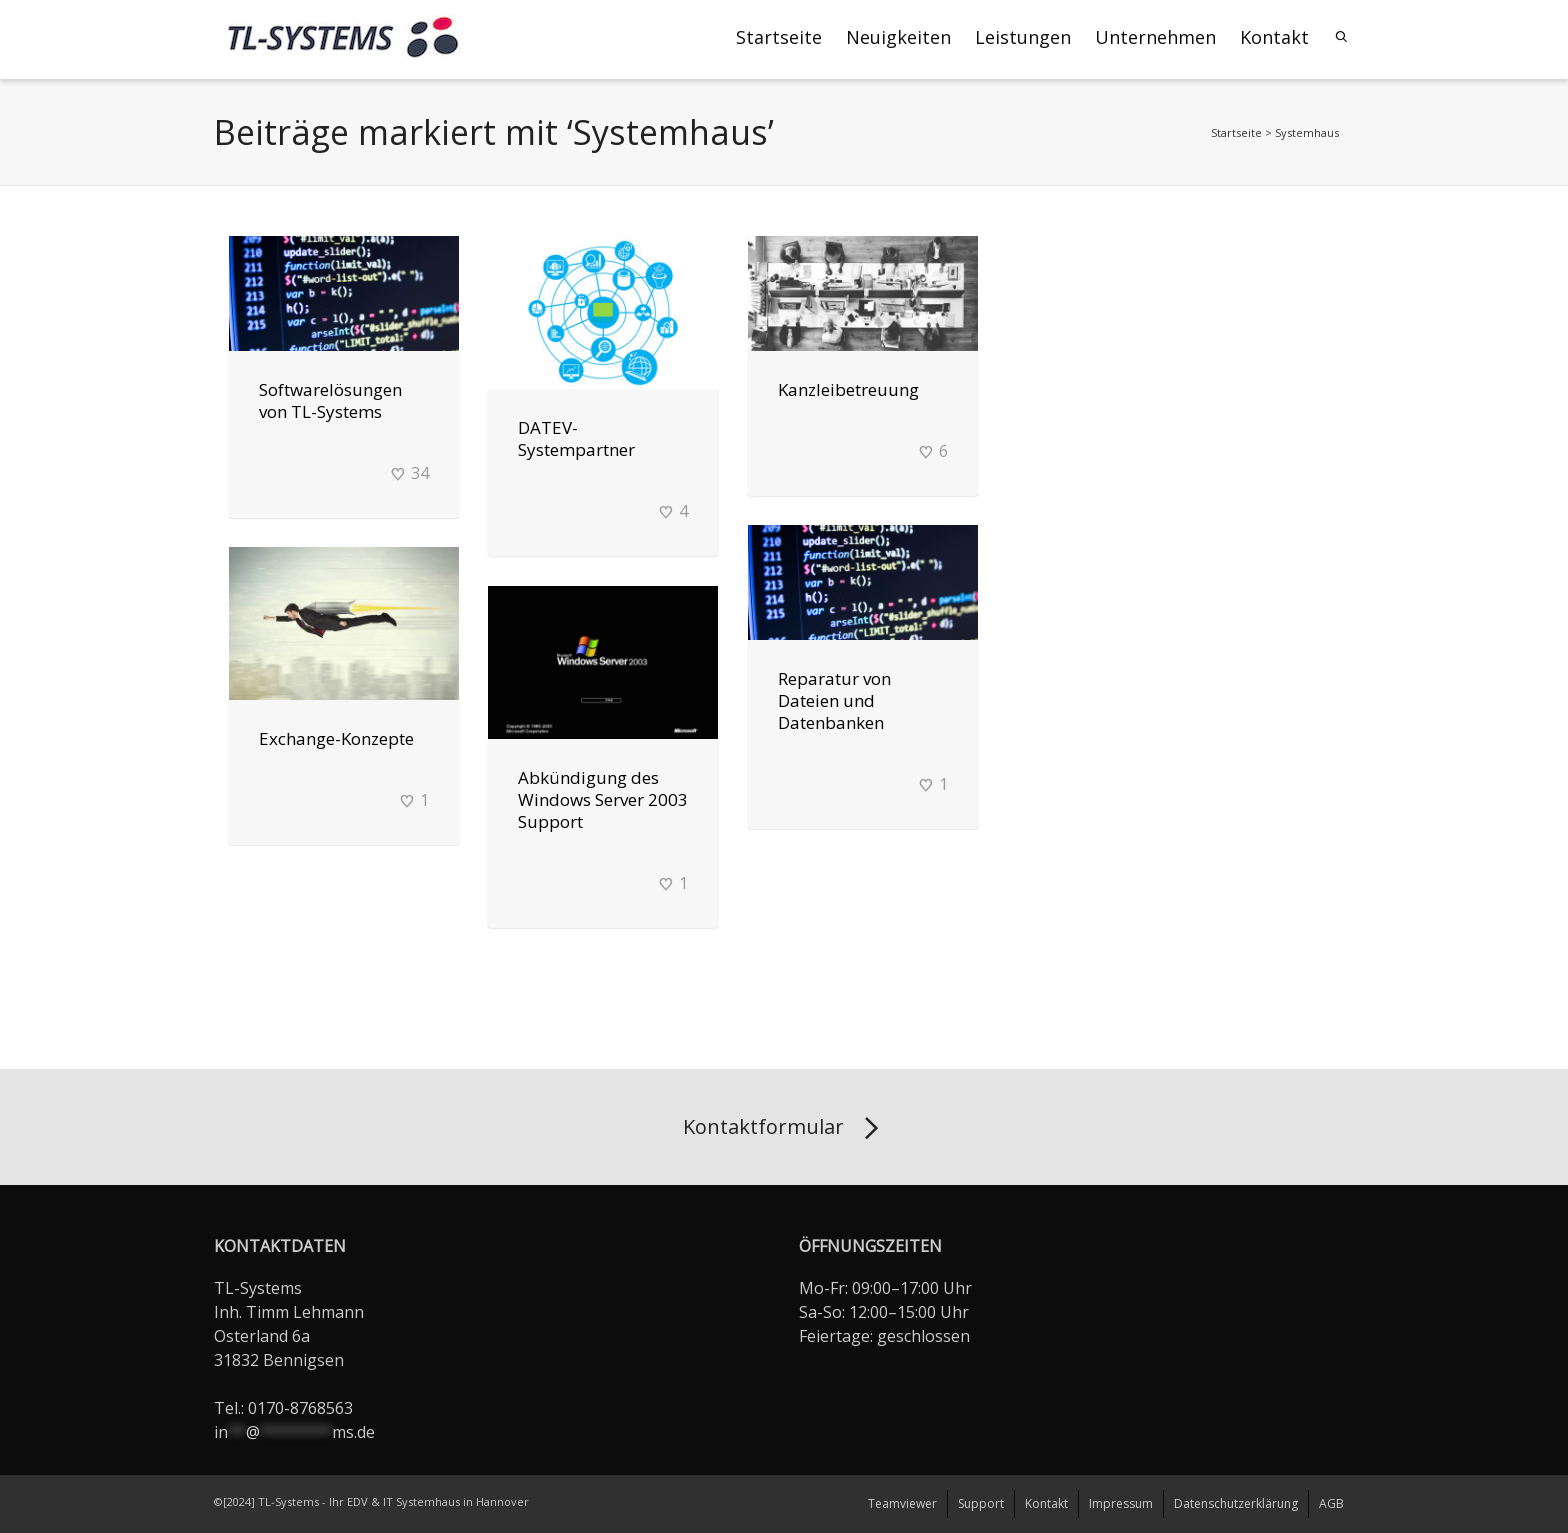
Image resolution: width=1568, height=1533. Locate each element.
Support (981, 1503)
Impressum (1121, 1503)
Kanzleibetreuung (848, 389)
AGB (1331, 1503)
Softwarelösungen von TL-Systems (330, 400)
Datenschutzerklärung (1236, 1503)
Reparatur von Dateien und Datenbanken (834, 700)
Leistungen (1023, 37)
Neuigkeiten (898, 37)
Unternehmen (1155, 37)
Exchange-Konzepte (336, 738)
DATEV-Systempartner (576, 438)
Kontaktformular (784, 1129)
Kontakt (1274, 37)
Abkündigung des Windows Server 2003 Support (603, 799)
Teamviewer (902, 1503)
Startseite (779, 37)
